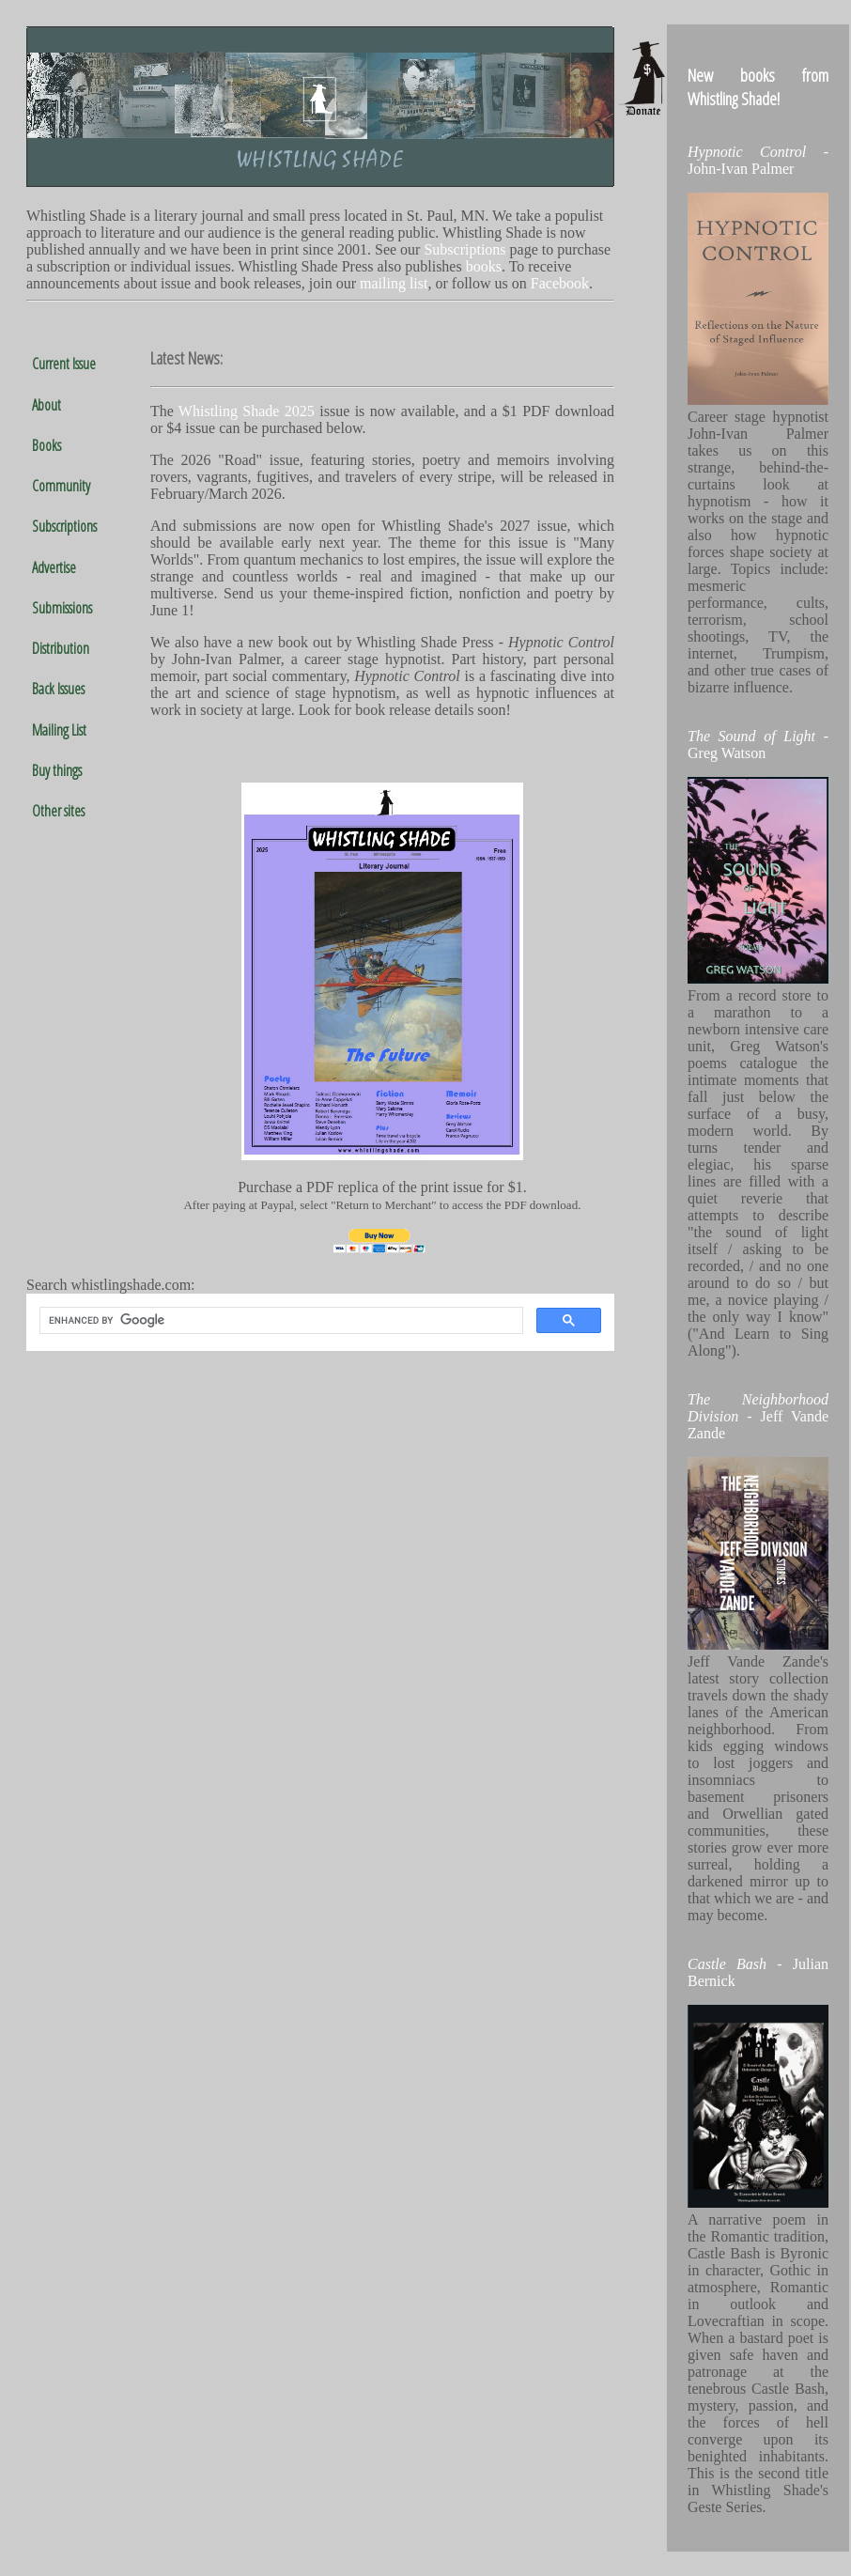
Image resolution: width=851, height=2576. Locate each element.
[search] (279, 1320)
